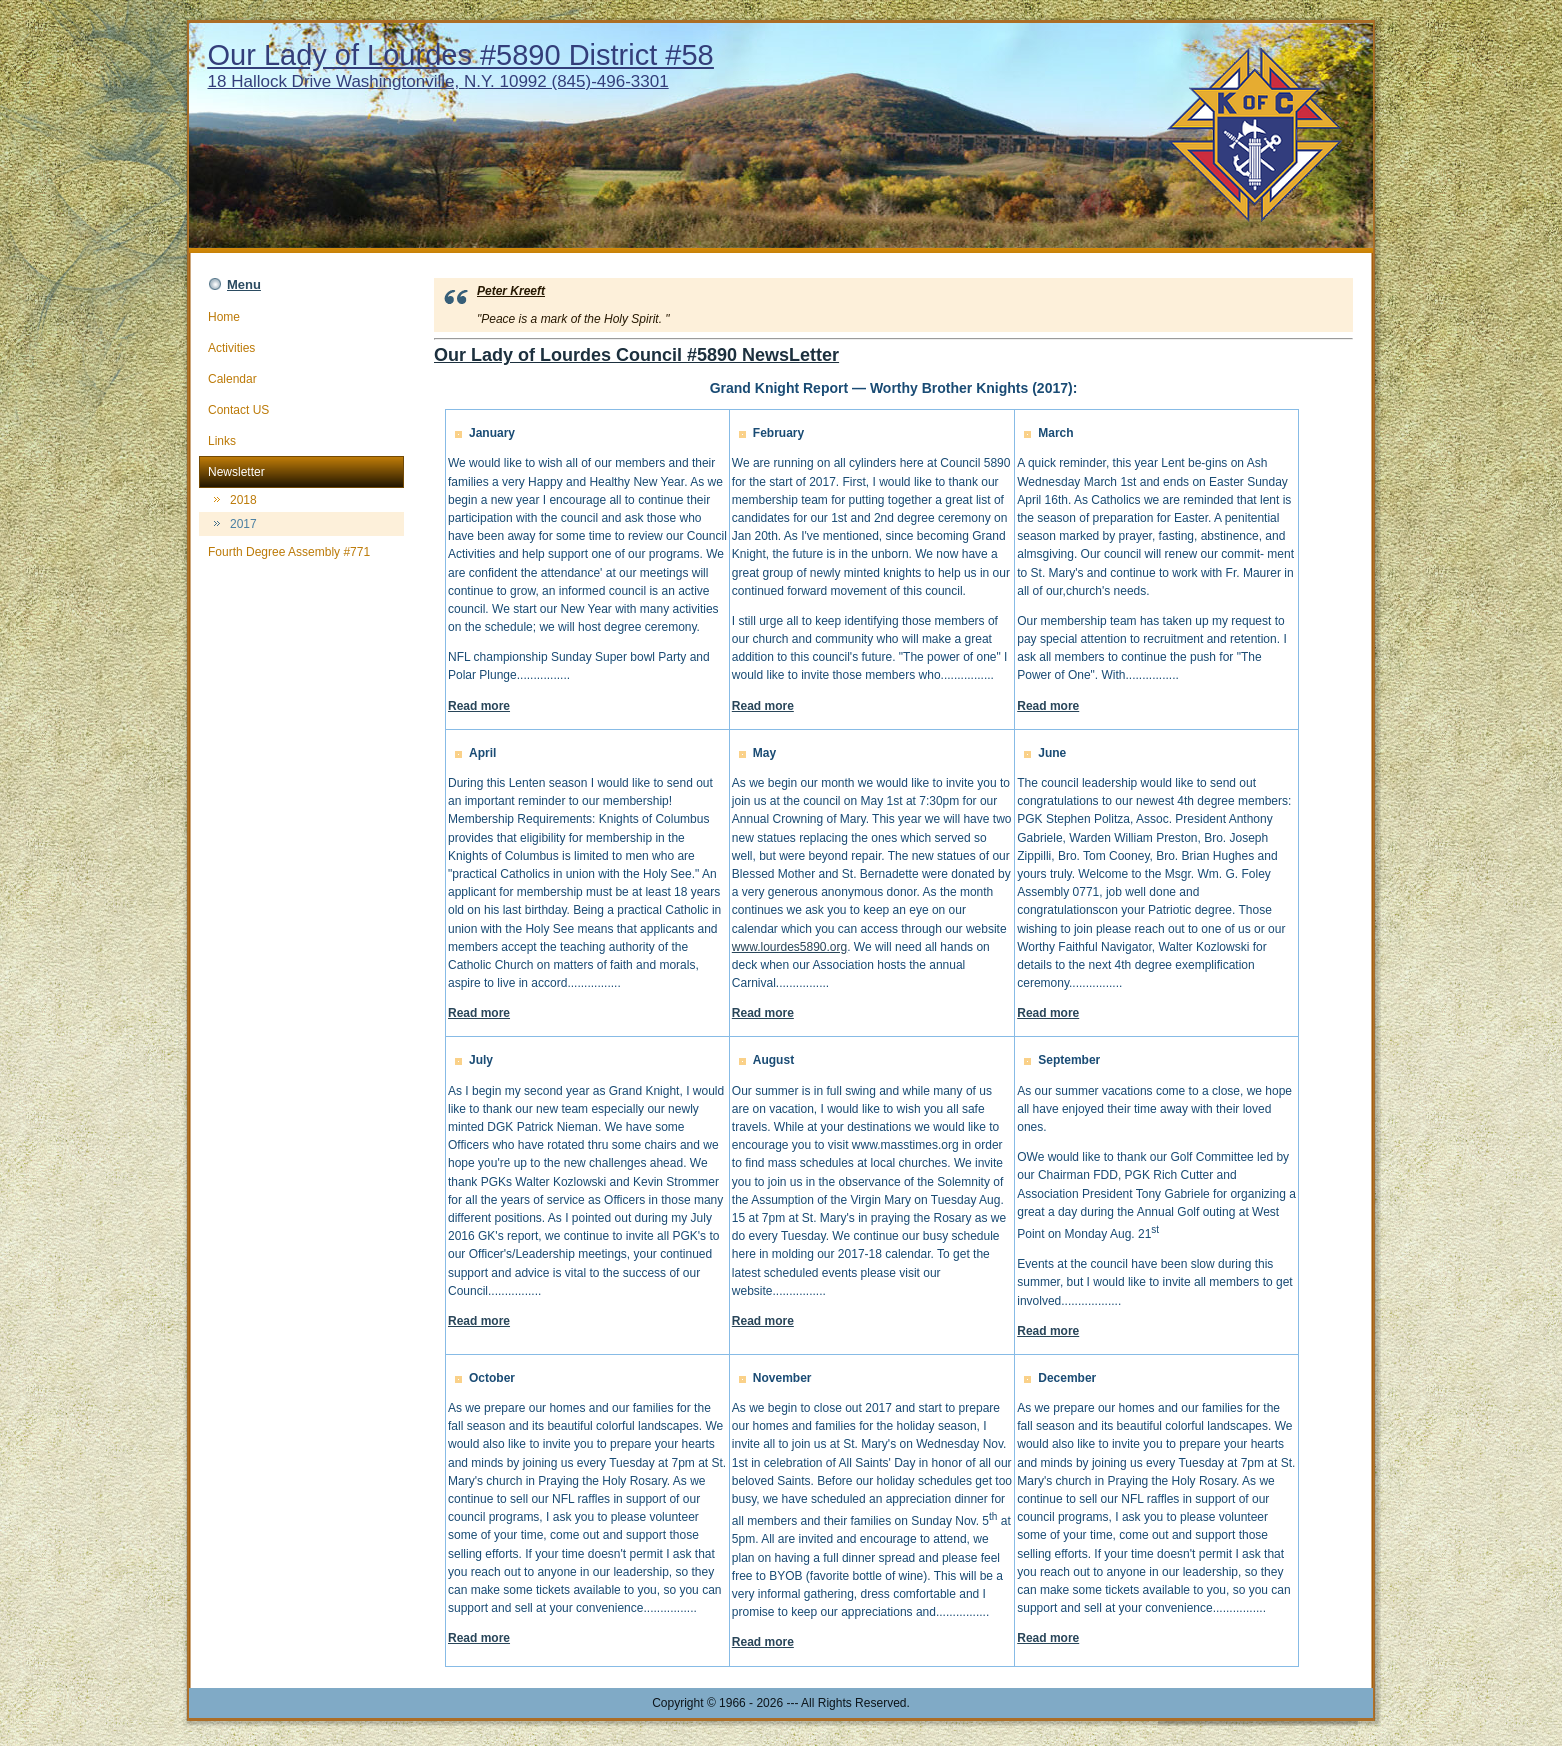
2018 (243, 500)
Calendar (301, 379)
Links (301, 441)
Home (301, 317)
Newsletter (301, 472)
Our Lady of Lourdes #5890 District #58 (461, 55)
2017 (243, 524)
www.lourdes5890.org (789, 947)
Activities (301, 348)
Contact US (301, 410)
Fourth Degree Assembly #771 (301, 552)
